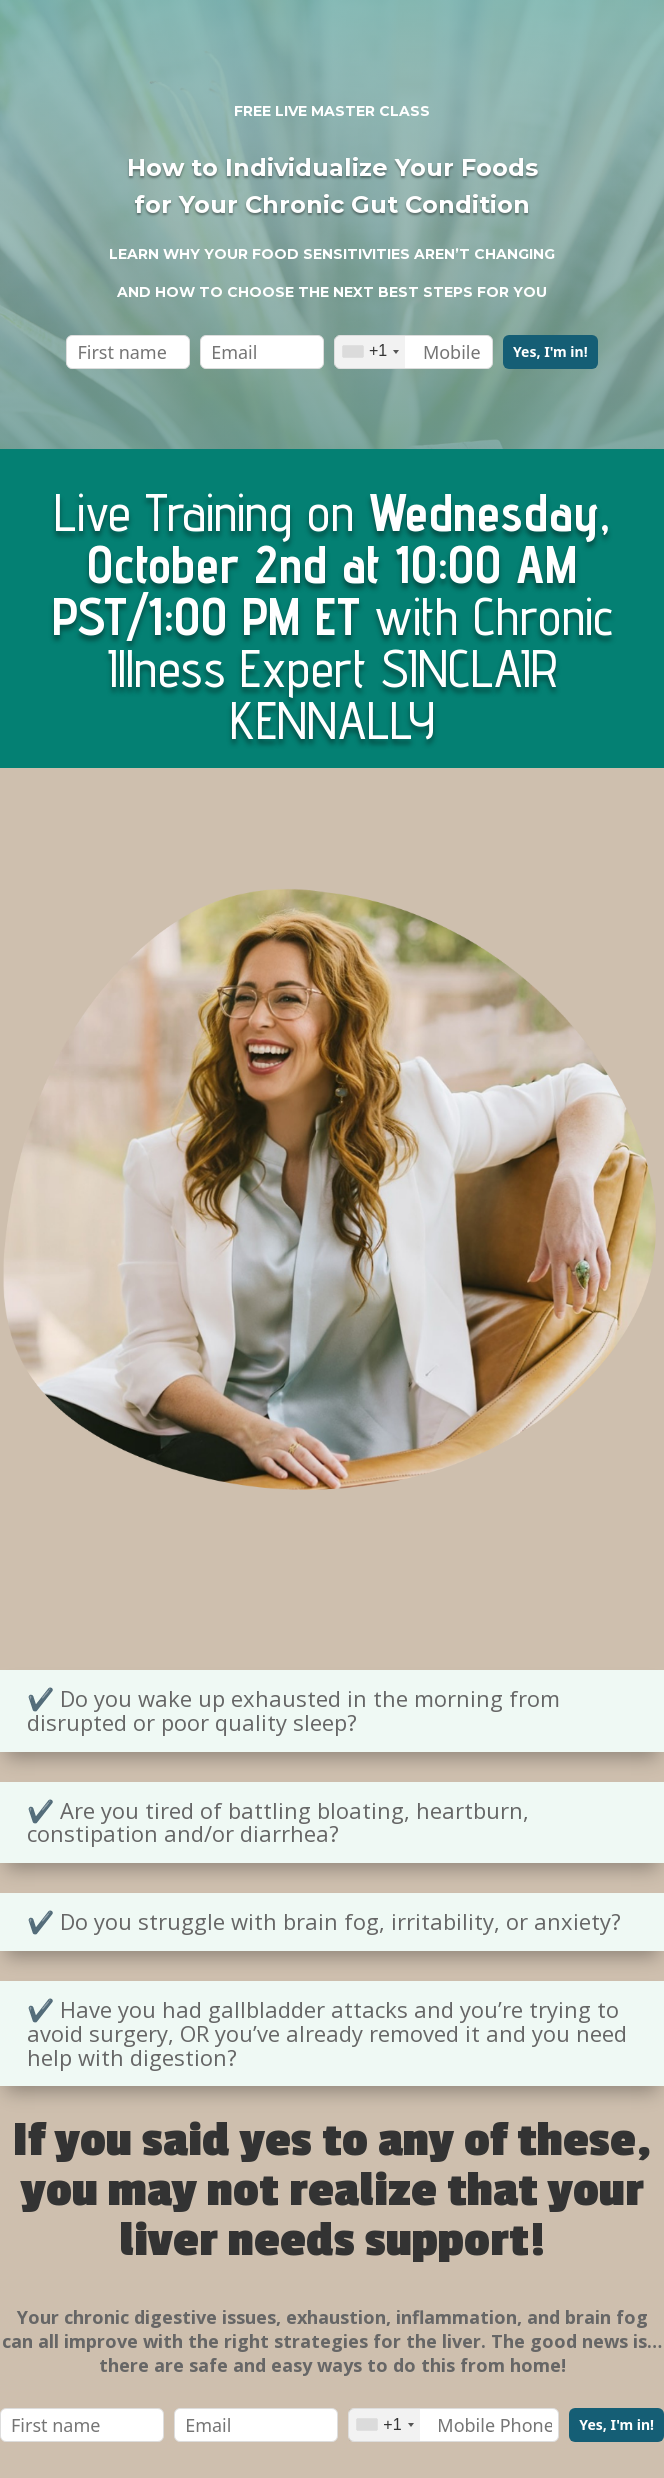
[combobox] (370, 352)
